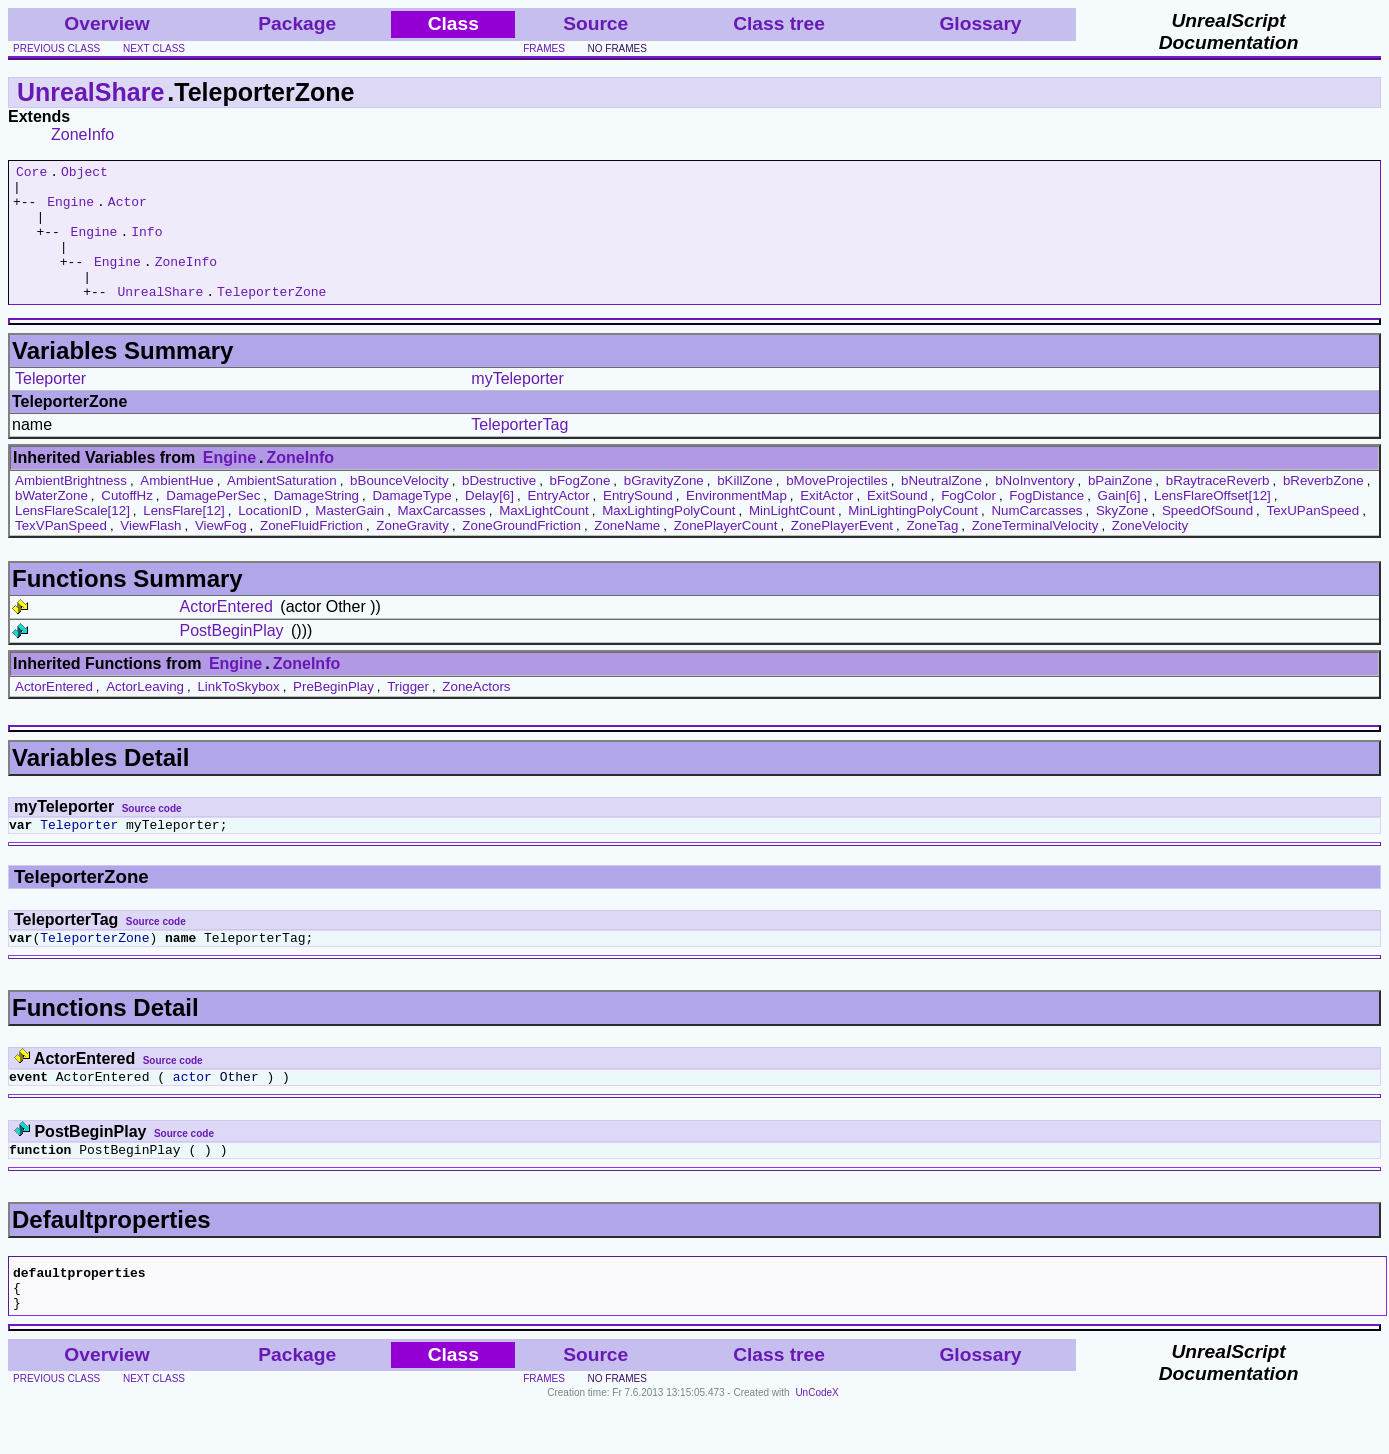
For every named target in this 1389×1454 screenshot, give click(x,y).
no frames (617, 48)
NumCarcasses (1036, 537)
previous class (56, 48)
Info (146, 246)
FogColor (968, 522)
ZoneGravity (412, 552)
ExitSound (897, 522)
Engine (70, 210)
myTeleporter (517, 405)
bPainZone (1120, 507)
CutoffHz (127, 522)
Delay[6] (489, 522)
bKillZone (745, 507)
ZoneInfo (82, 134)
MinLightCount (792, 537)
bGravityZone (664, 507)
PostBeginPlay (232, 657)
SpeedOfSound (1207, 537)
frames (544, 48)
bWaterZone (51, 522)
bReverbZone (1323, 507)
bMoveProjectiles (836, 507)
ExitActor (826, 522)
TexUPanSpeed (1313, 537)
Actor (127, 210)
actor (192, 1112)
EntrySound (638, 522)
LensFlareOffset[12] (1212, 522)
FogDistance (1046, 522)
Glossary (980, 23)
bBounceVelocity (399, 507)
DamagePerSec (213, 522)
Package (297, 23)
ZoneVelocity (1150, 552)
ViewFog (221, 552)
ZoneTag (932, 552)
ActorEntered (226, 633)
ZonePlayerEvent (842, 552)
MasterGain (349, 537)
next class (154, 48)
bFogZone (580, 507)
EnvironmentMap (736, 522)
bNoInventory (1034, 507)
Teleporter (50, 405)
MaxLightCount (544, 537)
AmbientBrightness (71, 507)
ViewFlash (150, 552)
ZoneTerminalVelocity (1035, 552)
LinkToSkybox (238, 713)
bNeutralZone (941, 507)
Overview (106, 23)
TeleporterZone (271, 318)
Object (84, 174)
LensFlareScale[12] (72, 537)
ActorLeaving (145, 713)
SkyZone (1122, 537)
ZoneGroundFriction (521, 552)
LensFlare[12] (184, 537)
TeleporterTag (519, 451)
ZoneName (627, 552)
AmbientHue (176, 507)
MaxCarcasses (442, 537)
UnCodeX (816, 1440)
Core (31, 174)
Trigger (408, 713)
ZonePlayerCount (726, 552)
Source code (152, 835)
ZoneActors (476, 713)
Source (595, 23)
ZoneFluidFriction (311, 552)
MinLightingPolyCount (913, 537)
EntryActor (558, 522)
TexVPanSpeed (61, 552)
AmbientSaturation (282, 507)
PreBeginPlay (333, 713)
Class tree (779, 23)
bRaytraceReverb (1218, 507)
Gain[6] (1119, 522)
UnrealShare (90, 92)
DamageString (316, 522)
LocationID (270, 537)
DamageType (411, 522)
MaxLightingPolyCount (668, 537)
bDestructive (499, 507)
